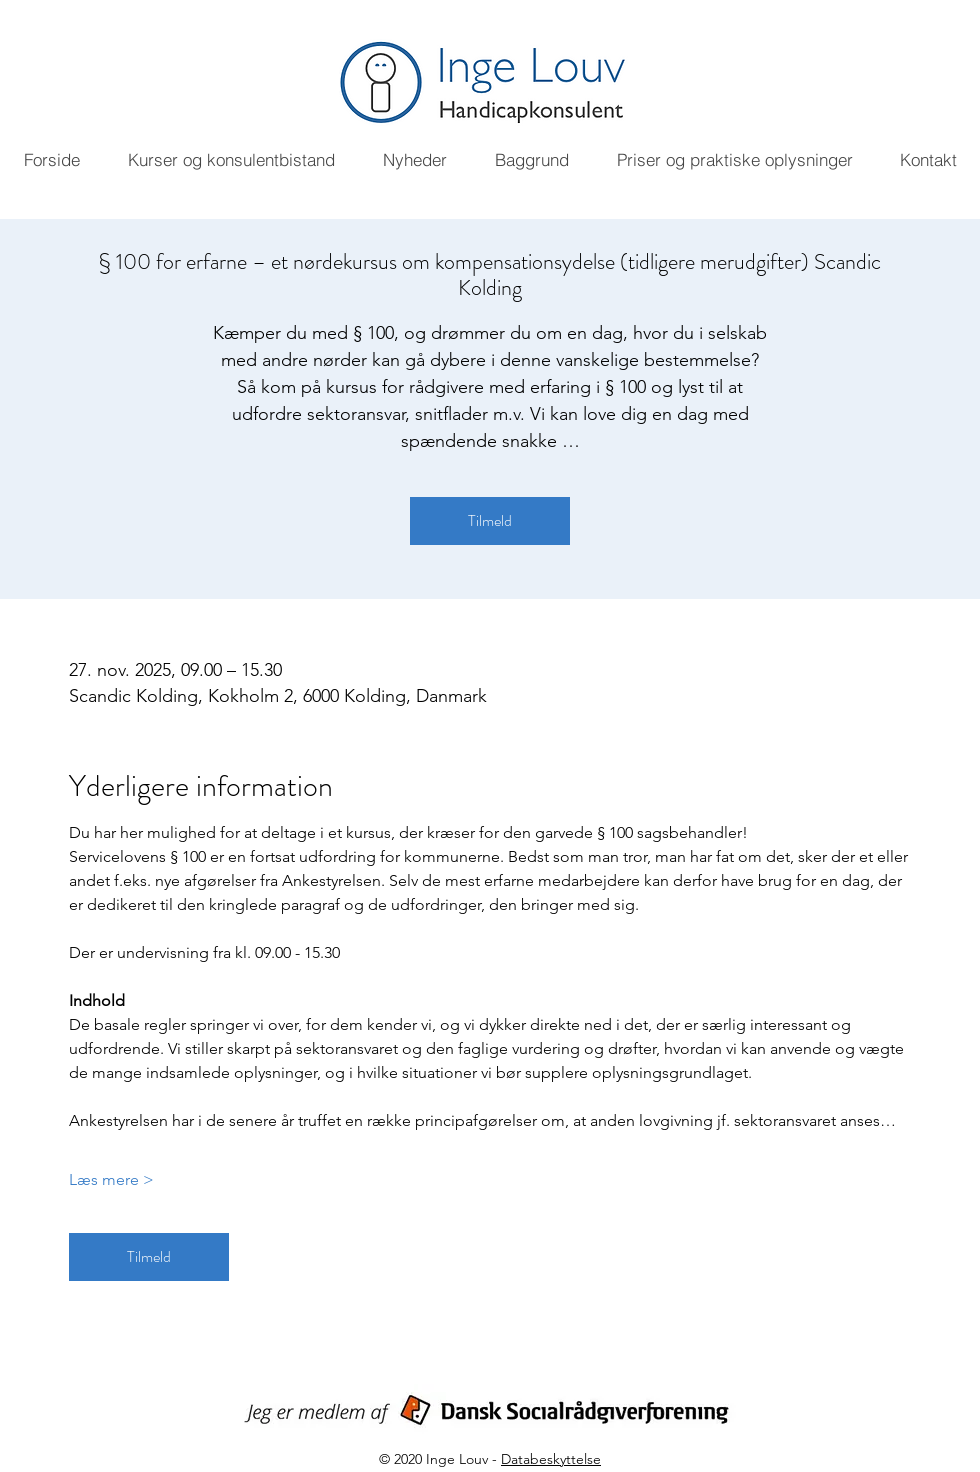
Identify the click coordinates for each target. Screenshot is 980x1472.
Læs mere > (111, 1179)
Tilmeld (490, 520)
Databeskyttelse (551, 1459)
